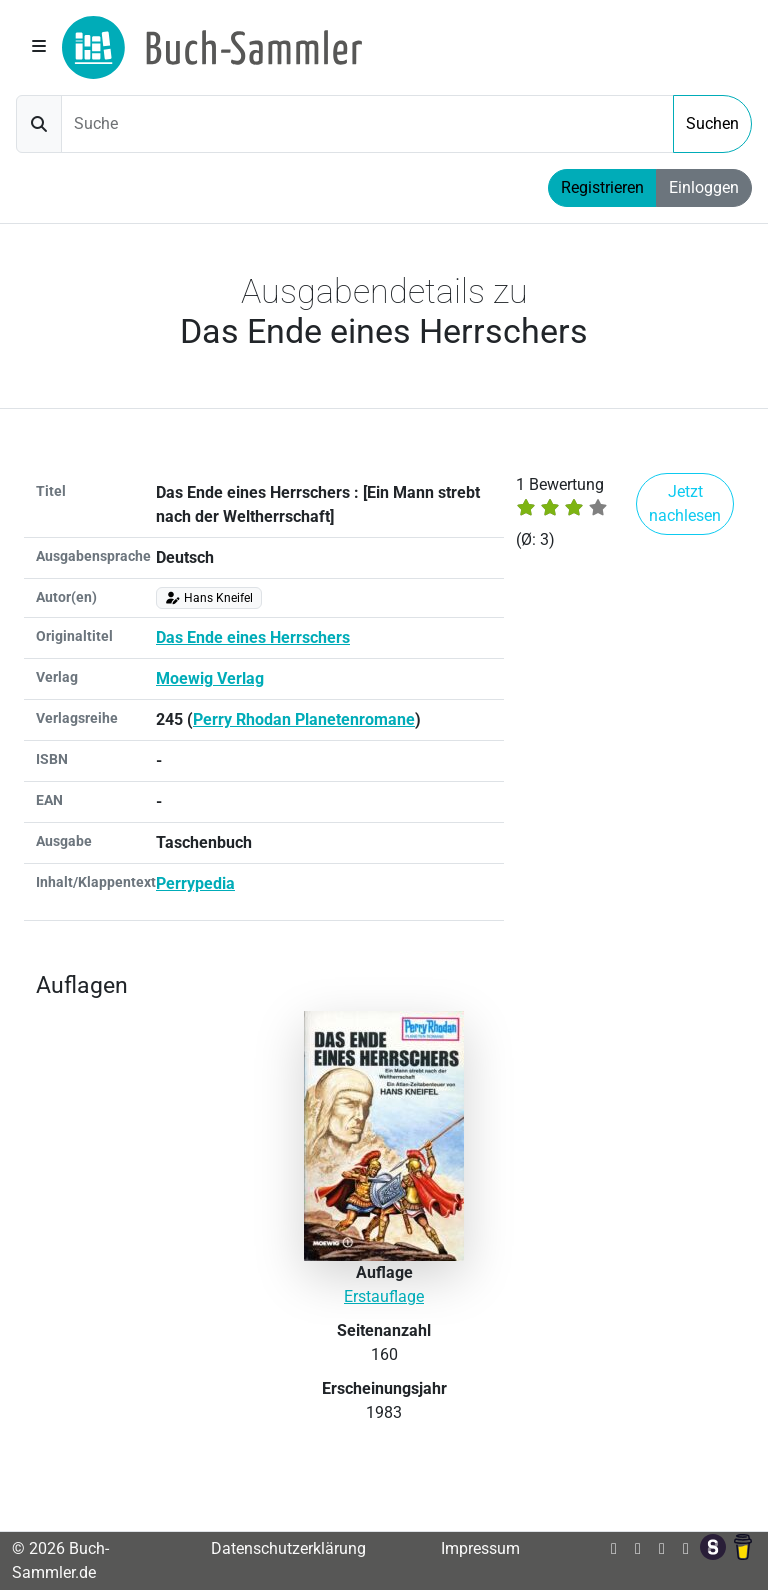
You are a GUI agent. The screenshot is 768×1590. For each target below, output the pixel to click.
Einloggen (704, 187)
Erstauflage (384, 1296)
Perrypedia (195, 883)
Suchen (712, 123)
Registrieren (602, 187)
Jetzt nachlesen (685, 503)
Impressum (480, 1548)
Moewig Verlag (210, 678)
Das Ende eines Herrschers (253, 637)
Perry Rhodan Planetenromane (304, 719)
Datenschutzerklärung (288, 1548)
